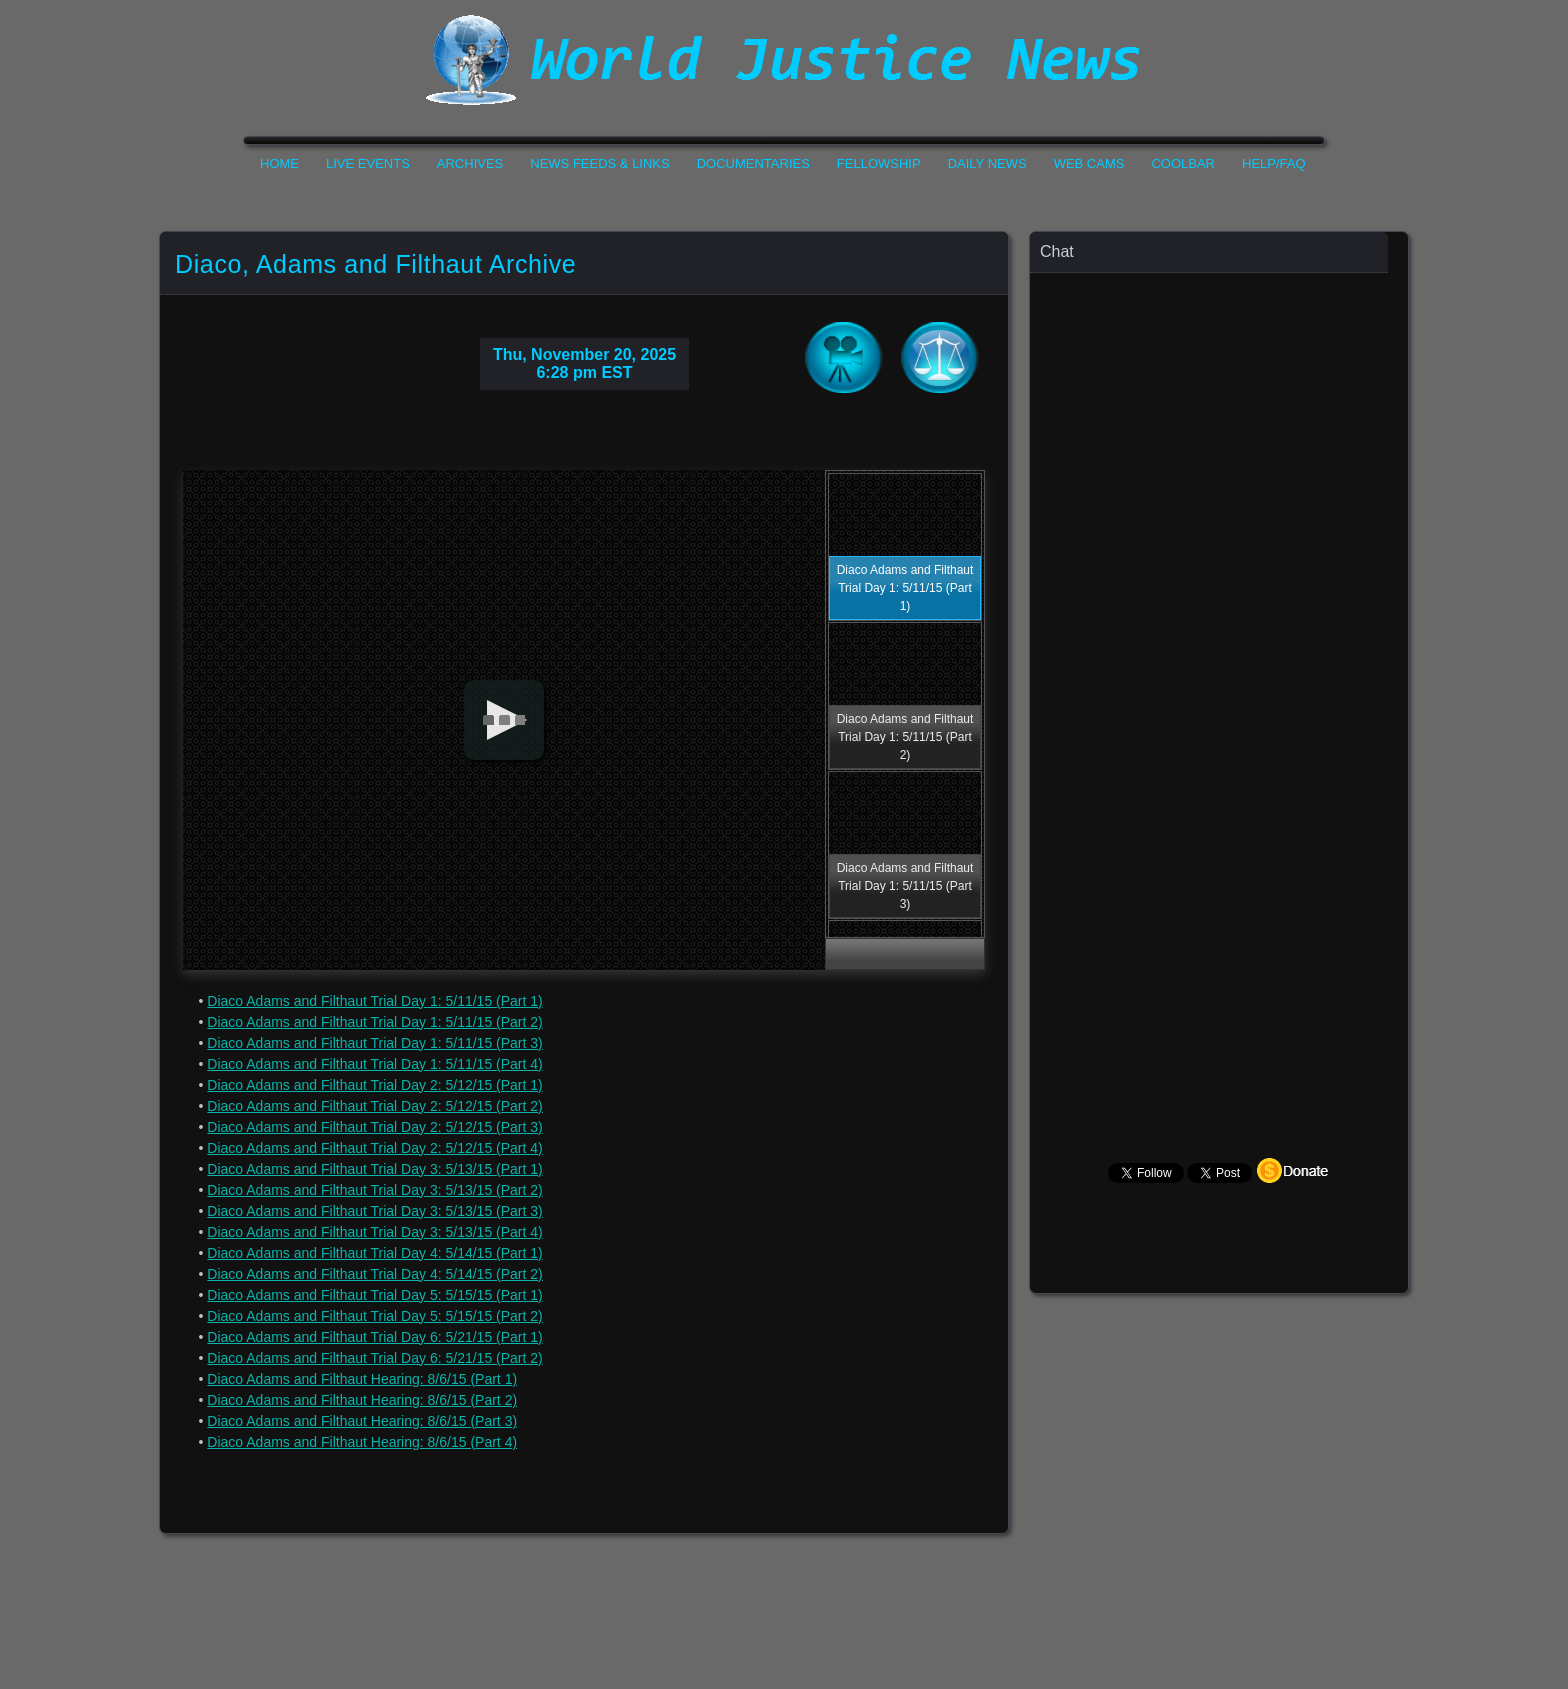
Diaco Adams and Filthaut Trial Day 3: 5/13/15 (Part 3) (374, 1211)
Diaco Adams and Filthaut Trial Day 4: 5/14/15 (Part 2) (374, 1274)
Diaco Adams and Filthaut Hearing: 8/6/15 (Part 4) (362, 1442)
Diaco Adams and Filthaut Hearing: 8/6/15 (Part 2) (362, 1400)
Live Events (368, 163)
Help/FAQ (1274, 163)
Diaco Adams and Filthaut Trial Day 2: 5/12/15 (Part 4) (374, 1148)
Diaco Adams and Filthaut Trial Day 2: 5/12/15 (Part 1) (374, 1085)
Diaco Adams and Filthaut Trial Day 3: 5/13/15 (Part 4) (374, 1232)
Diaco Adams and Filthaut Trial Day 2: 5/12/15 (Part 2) (374, 1106)
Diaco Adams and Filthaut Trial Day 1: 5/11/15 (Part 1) (374, 1001)
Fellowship (879, 163)
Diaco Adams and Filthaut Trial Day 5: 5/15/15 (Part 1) (374, 1295)
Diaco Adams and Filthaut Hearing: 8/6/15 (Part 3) (362, 1421)
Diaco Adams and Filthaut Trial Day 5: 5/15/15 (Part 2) (374, 1316)
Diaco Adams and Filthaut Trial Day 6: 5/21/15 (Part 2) (374, 1358)
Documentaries (753, 163)
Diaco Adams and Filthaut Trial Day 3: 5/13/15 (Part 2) (374, 1190)
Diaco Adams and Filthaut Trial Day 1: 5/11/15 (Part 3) (374, 1043)
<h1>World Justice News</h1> (784, 60)
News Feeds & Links (599, 163)
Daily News (987, 163)
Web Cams (1089, 163)
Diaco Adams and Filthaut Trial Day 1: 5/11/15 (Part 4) (374, 1064)
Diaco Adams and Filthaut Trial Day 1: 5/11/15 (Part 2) (374, 1022)
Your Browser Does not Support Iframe (1220, 665)
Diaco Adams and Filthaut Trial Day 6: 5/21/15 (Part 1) (374, 1337)
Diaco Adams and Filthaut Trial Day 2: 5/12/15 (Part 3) (374, 1127)
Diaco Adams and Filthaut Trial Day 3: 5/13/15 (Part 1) (374, 1169)
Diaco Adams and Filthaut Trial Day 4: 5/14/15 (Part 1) (374, 1253)
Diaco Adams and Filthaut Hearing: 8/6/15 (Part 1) (362, 1379)
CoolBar (1183, 163)
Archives (470, 163)
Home (279, 163)
